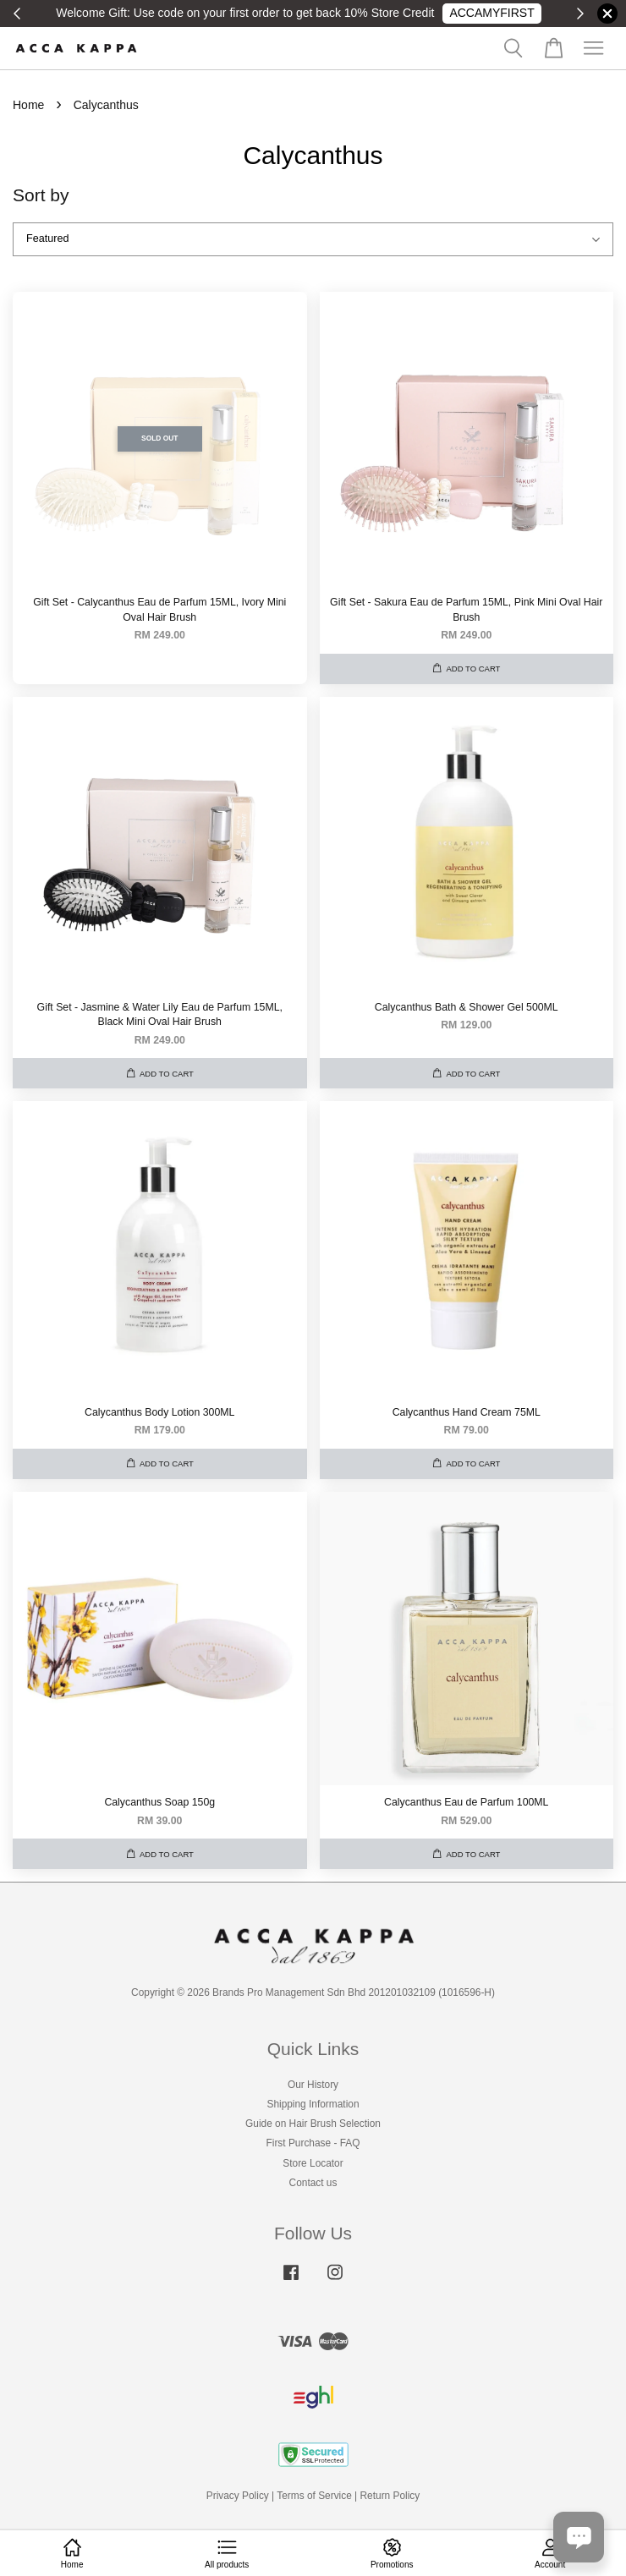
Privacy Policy (237, 2496)
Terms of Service (314, 2496)
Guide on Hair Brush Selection (313, 2123)
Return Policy (390, 2496)
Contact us (313, 2183)
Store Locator (313, 2163)
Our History (313, 2085)
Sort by (41, 195)
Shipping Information (312, 2104)
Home (28, 105)
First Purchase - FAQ (313, 2143)
